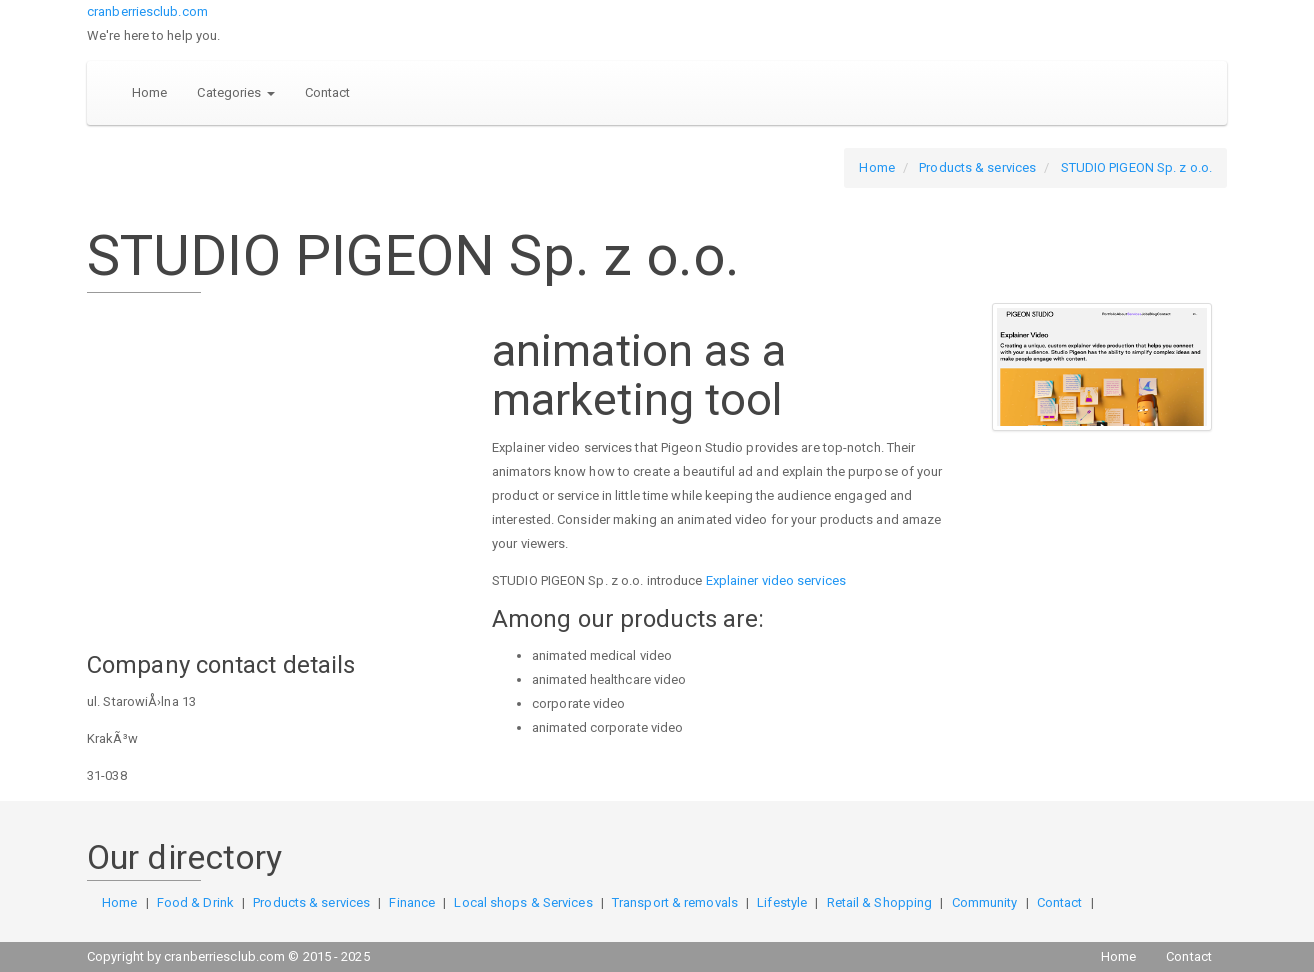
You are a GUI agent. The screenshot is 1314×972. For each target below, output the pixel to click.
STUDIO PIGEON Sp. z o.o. (1136, 167)
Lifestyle (782, 902)
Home (149, 92)
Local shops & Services (523, 902)
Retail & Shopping (880, 902)
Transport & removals (675, 902)
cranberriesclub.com (147, 11)
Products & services (977, 167)
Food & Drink (195, 902)
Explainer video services (776, 580)
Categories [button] (235, 92)
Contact (328, 92)
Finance (412, 902)
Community (985, 902)
